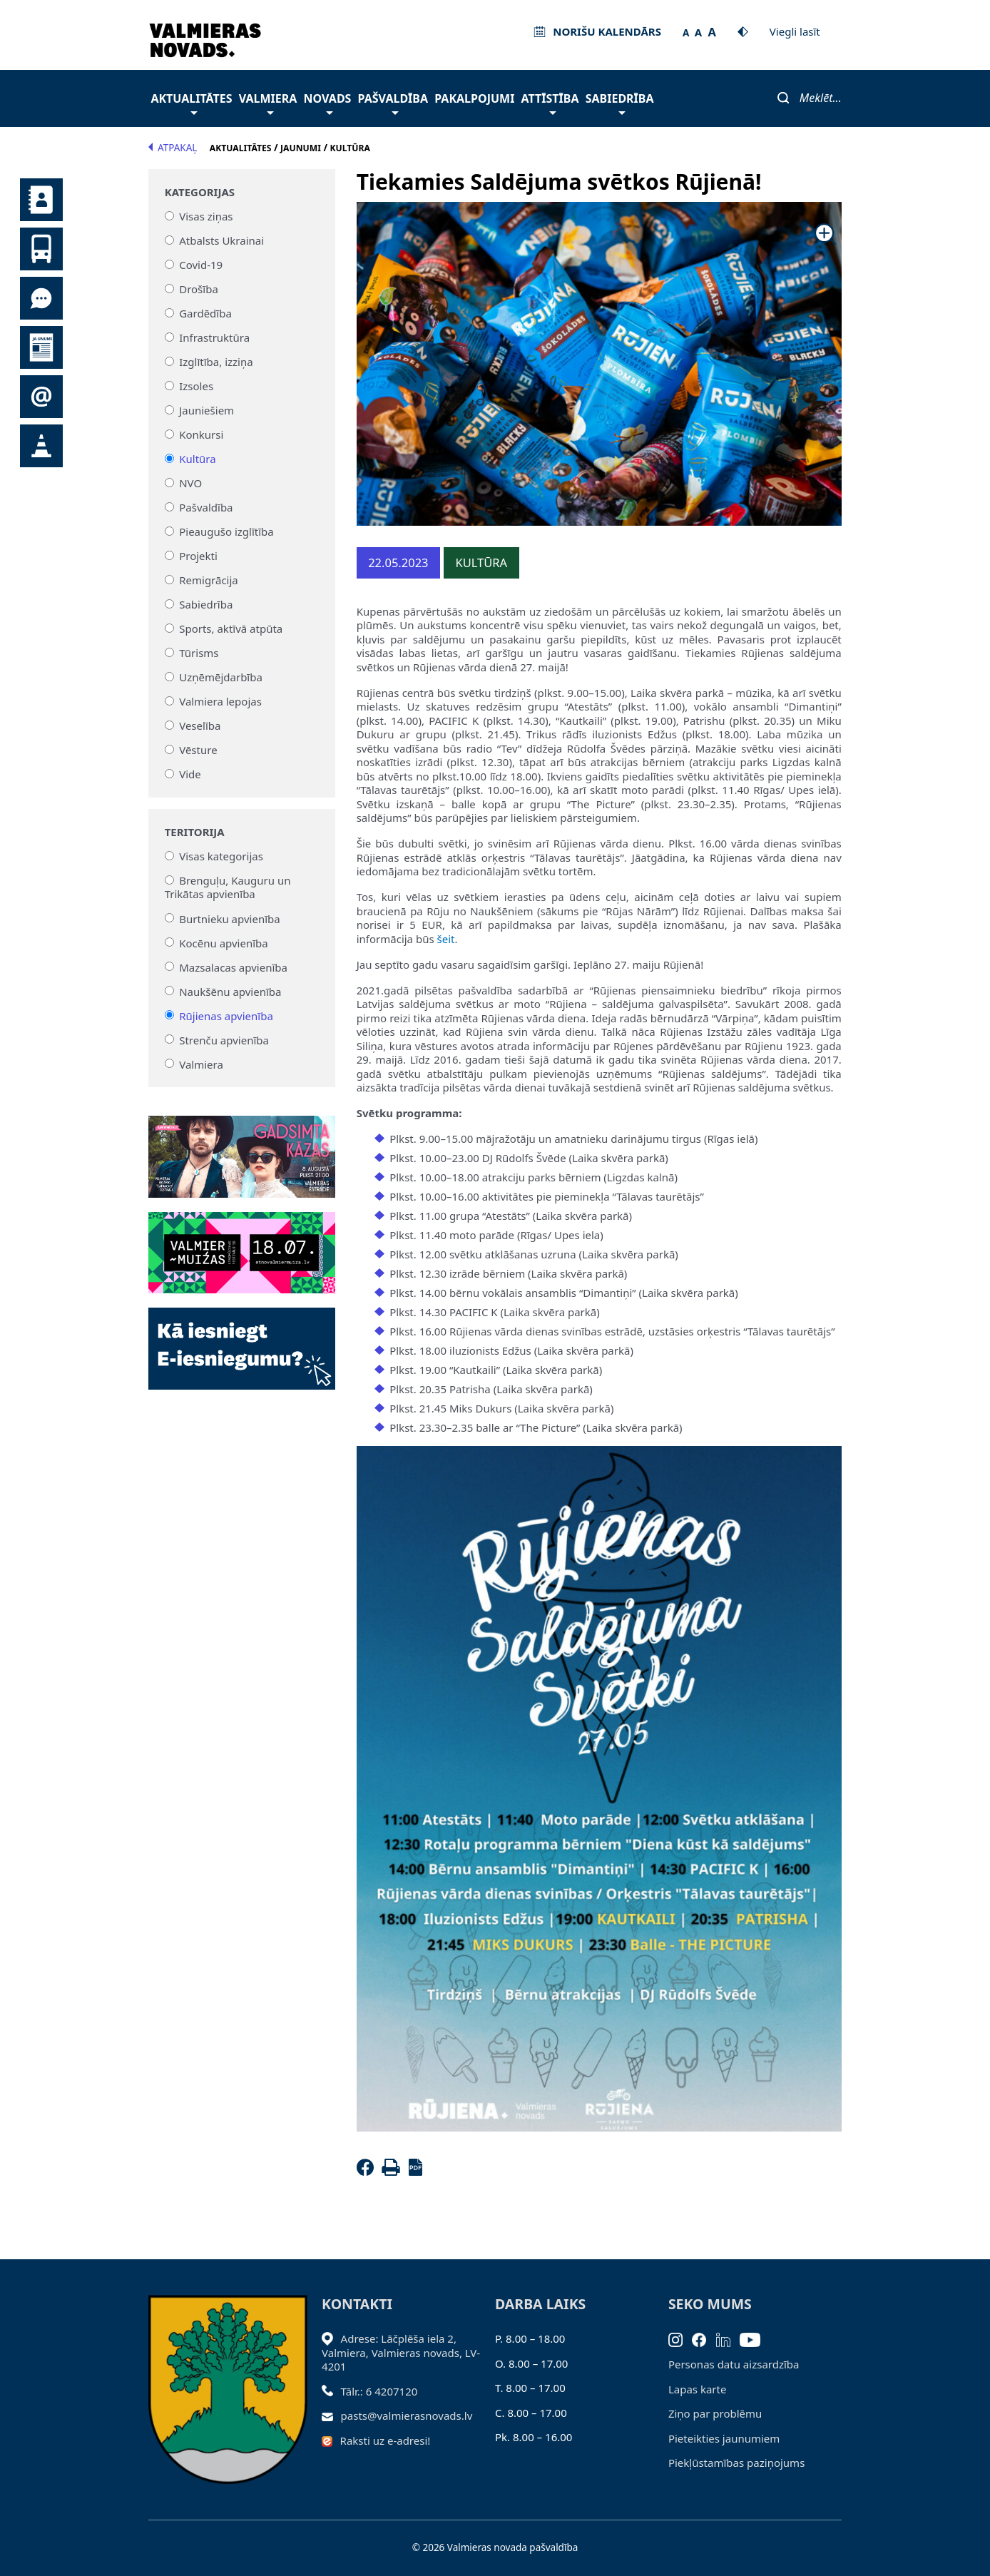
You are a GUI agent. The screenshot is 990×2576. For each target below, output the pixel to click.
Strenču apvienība (224, 1039)
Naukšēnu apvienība (230, 991)
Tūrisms (198, 653)
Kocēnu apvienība (223, 942)
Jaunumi (41, 347)
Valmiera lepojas (220, 701)
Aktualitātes (191, 102)
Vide (190, 774)
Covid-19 (201, 265)
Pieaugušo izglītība (226, 531)
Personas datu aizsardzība (734, 2364)
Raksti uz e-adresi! (385, 2440)
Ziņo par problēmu (715, 2413)
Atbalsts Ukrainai (221, 240)
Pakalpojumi (474, 98)
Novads (328, 102)
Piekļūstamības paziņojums (736, 2462)
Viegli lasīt (795, 31)
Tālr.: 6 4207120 (379, 2391)
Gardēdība (205, 313)
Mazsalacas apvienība (233, 966)
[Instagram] (680, 2338)
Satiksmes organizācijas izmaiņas (41, 445)
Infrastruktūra (214, 337)
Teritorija (195, 832)
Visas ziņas (206, 216)
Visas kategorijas (221, 856)
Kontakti (41, 199)
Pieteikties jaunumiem (41, 396)
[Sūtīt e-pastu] (331, 2415)
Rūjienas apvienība (226, 1015)
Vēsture (198, 750)
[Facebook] (368, 2171)
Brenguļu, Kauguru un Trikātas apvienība (228, 887)
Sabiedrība (620, 102)
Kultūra (197, 459)
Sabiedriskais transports (41, 249)
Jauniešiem (206, 410)
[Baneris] (241, 1148)
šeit (446, 939)
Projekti (198, 556)
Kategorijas (200, 192)
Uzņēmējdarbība (220, 677)
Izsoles (196, 386)
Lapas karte (697, 2389)
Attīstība (550, 102)
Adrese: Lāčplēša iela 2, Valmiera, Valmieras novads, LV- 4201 (401, 2352)
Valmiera (268, 102)
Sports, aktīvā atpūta (230, 628)
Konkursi (201, 434)
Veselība (199, 725)
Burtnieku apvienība (229, 918)
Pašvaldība (393, 102)
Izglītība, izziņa (215, 362)
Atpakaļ (172, 147)
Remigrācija (208, 580)
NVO (190, 483)
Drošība (198, 289)
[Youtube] (755, 2338)
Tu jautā (41, 298)
